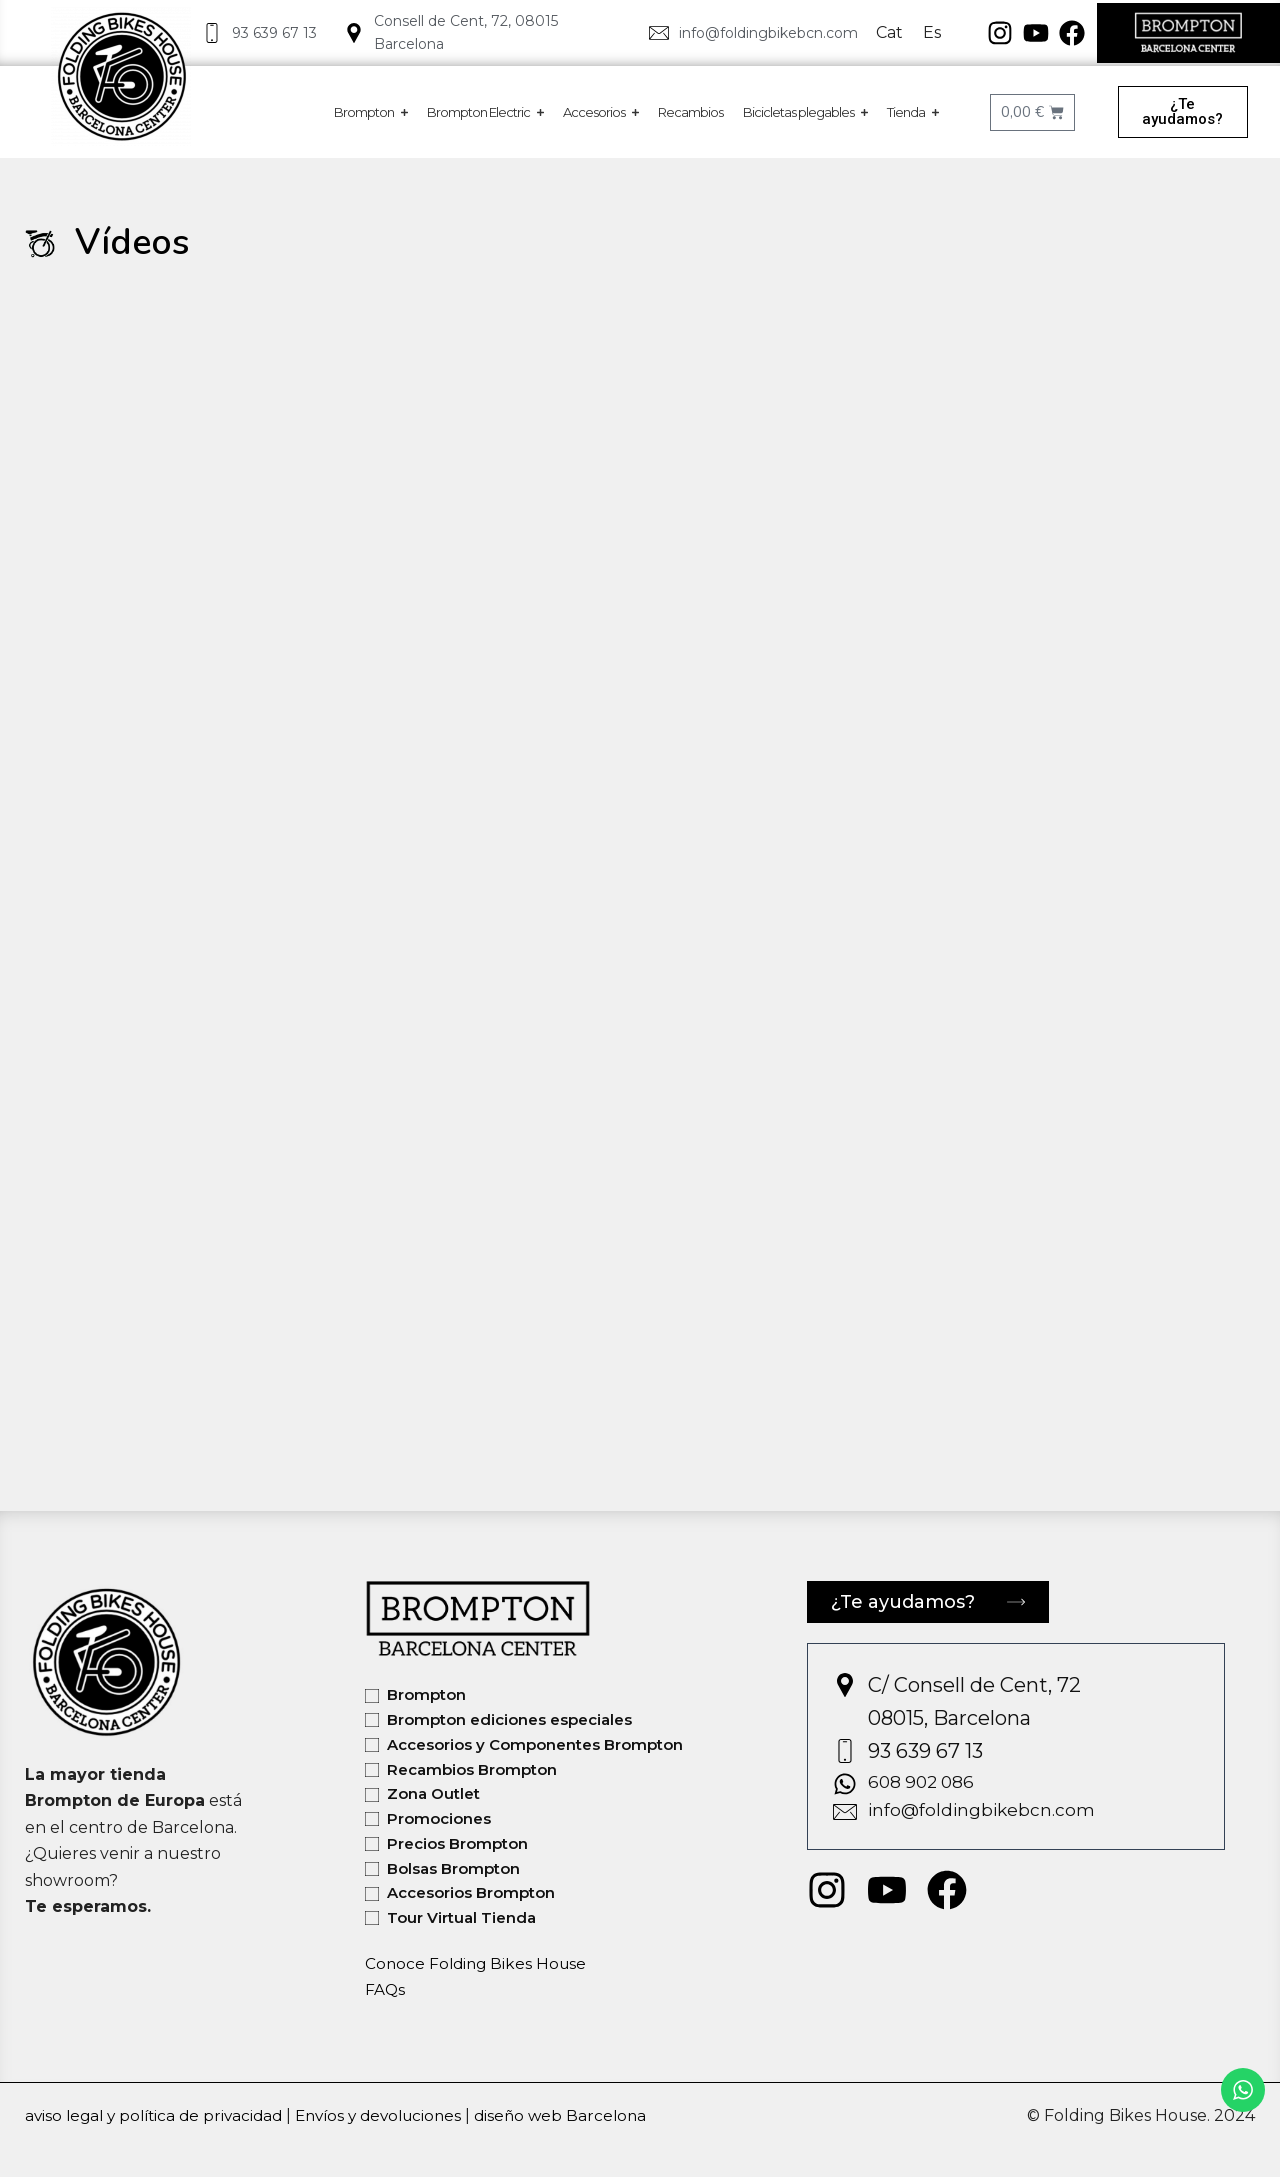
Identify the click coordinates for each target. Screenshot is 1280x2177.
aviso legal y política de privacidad (159, 2115)
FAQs (385, 1989)
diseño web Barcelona (585, 2115)
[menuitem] (889, 33)
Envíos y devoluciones (395, 2115)
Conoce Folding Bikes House (479, 1963)
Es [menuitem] (932, 32)
